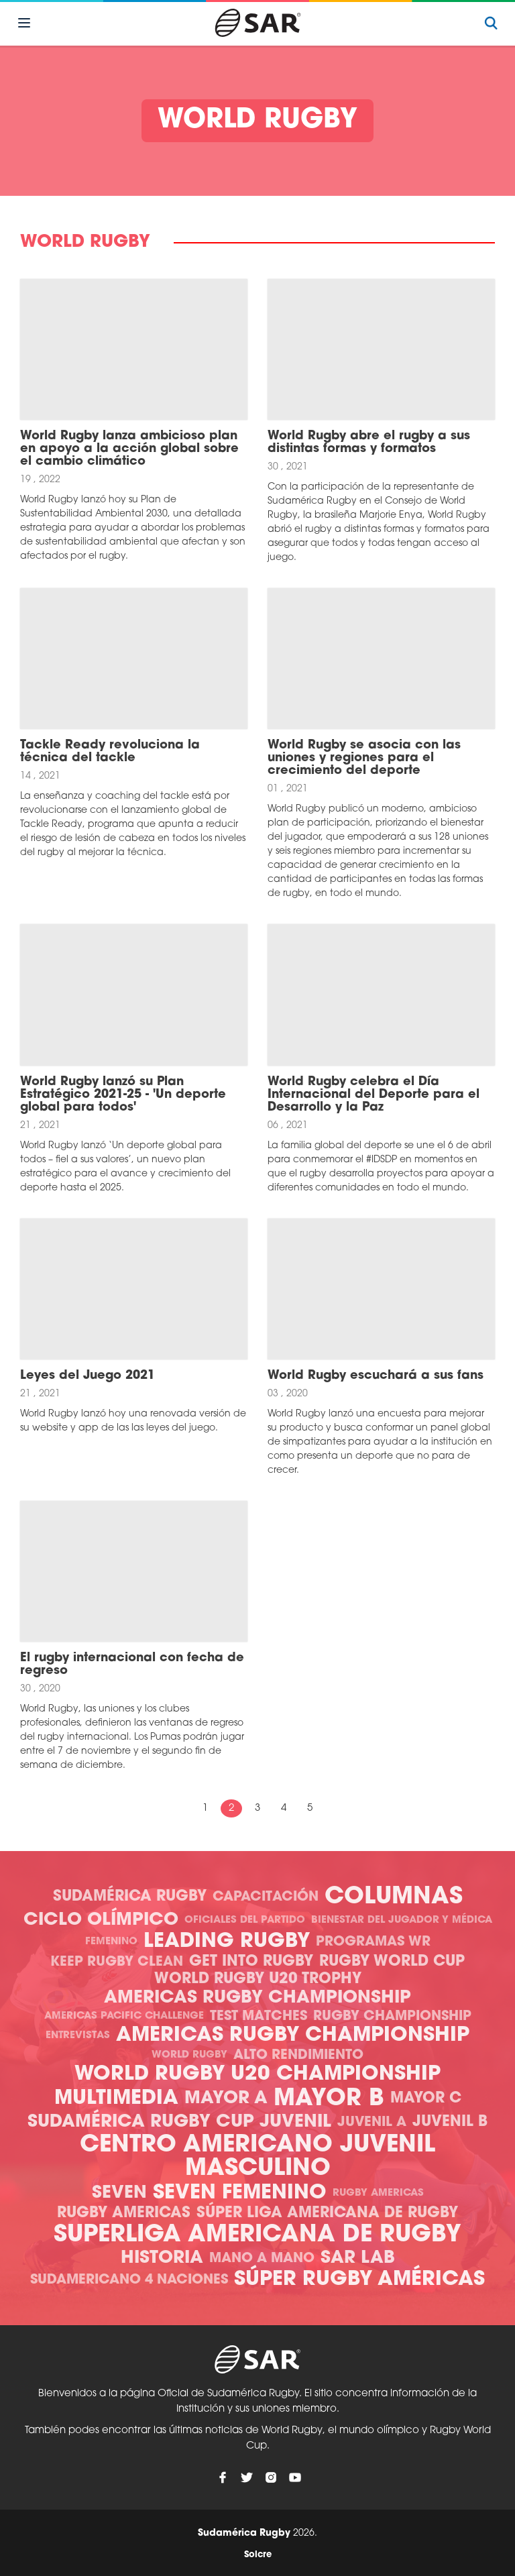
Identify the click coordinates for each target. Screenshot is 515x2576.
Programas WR (373, 1942)
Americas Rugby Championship (257, 1998)
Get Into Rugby (251, 1962)
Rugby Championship (392, 2016)
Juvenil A (371, 2122)
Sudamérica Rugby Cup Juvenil (179, 2122)
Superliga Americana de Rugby (257, 2235)
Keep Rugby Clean (116, 1962)
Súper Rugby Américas (359, 2280)
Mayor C (425, 2099)
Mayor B (329, 2099)
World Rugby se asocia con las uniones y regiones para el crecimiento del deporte (364, 758)
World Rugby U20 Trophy (257, 1979)
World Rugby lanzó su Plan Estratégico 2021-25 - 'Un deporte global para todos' (123, 1095)
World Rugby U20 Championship (257, 2074)
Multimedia (116, 2098)
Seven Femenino (240, 2193)
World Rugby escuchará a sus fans (375, 1375)
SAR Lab (358, 2258)
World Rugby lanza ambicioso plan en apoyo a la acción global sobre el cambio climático (129, 449)
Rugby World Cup (392, 1962)
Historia (162, 2258)
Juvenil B (450, 2122)
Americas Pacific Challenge (124, 2016)
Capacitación (266, 1897)
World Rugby (189, 2055)
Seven (119, 2193)
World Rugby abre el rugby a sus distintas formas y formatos (369, 442)
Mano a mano (261, 2258)
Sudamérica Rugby (130, 1897)
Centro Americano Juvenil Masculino (257, 2157)
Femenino (111, 1942)
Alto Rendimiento (298, 2055)
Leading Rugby (227, 1941)
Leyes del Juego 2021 (87, 1375)
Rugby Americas (378, 2193)
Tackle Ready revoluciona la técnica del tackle (110, 752)
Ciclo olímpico (100, 1920)
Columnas (394, 1897)
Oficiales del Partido (244, 1920)
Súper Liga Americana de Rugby (327, 2213)
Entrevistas (78, 2036)
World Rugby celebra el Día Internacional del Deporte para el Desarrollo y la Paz (373, 1095)
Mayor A (226, 2099)
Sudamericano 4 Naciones (129, 2280)
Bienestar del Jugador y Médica (401, 1920)
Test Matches (258, 2016)
